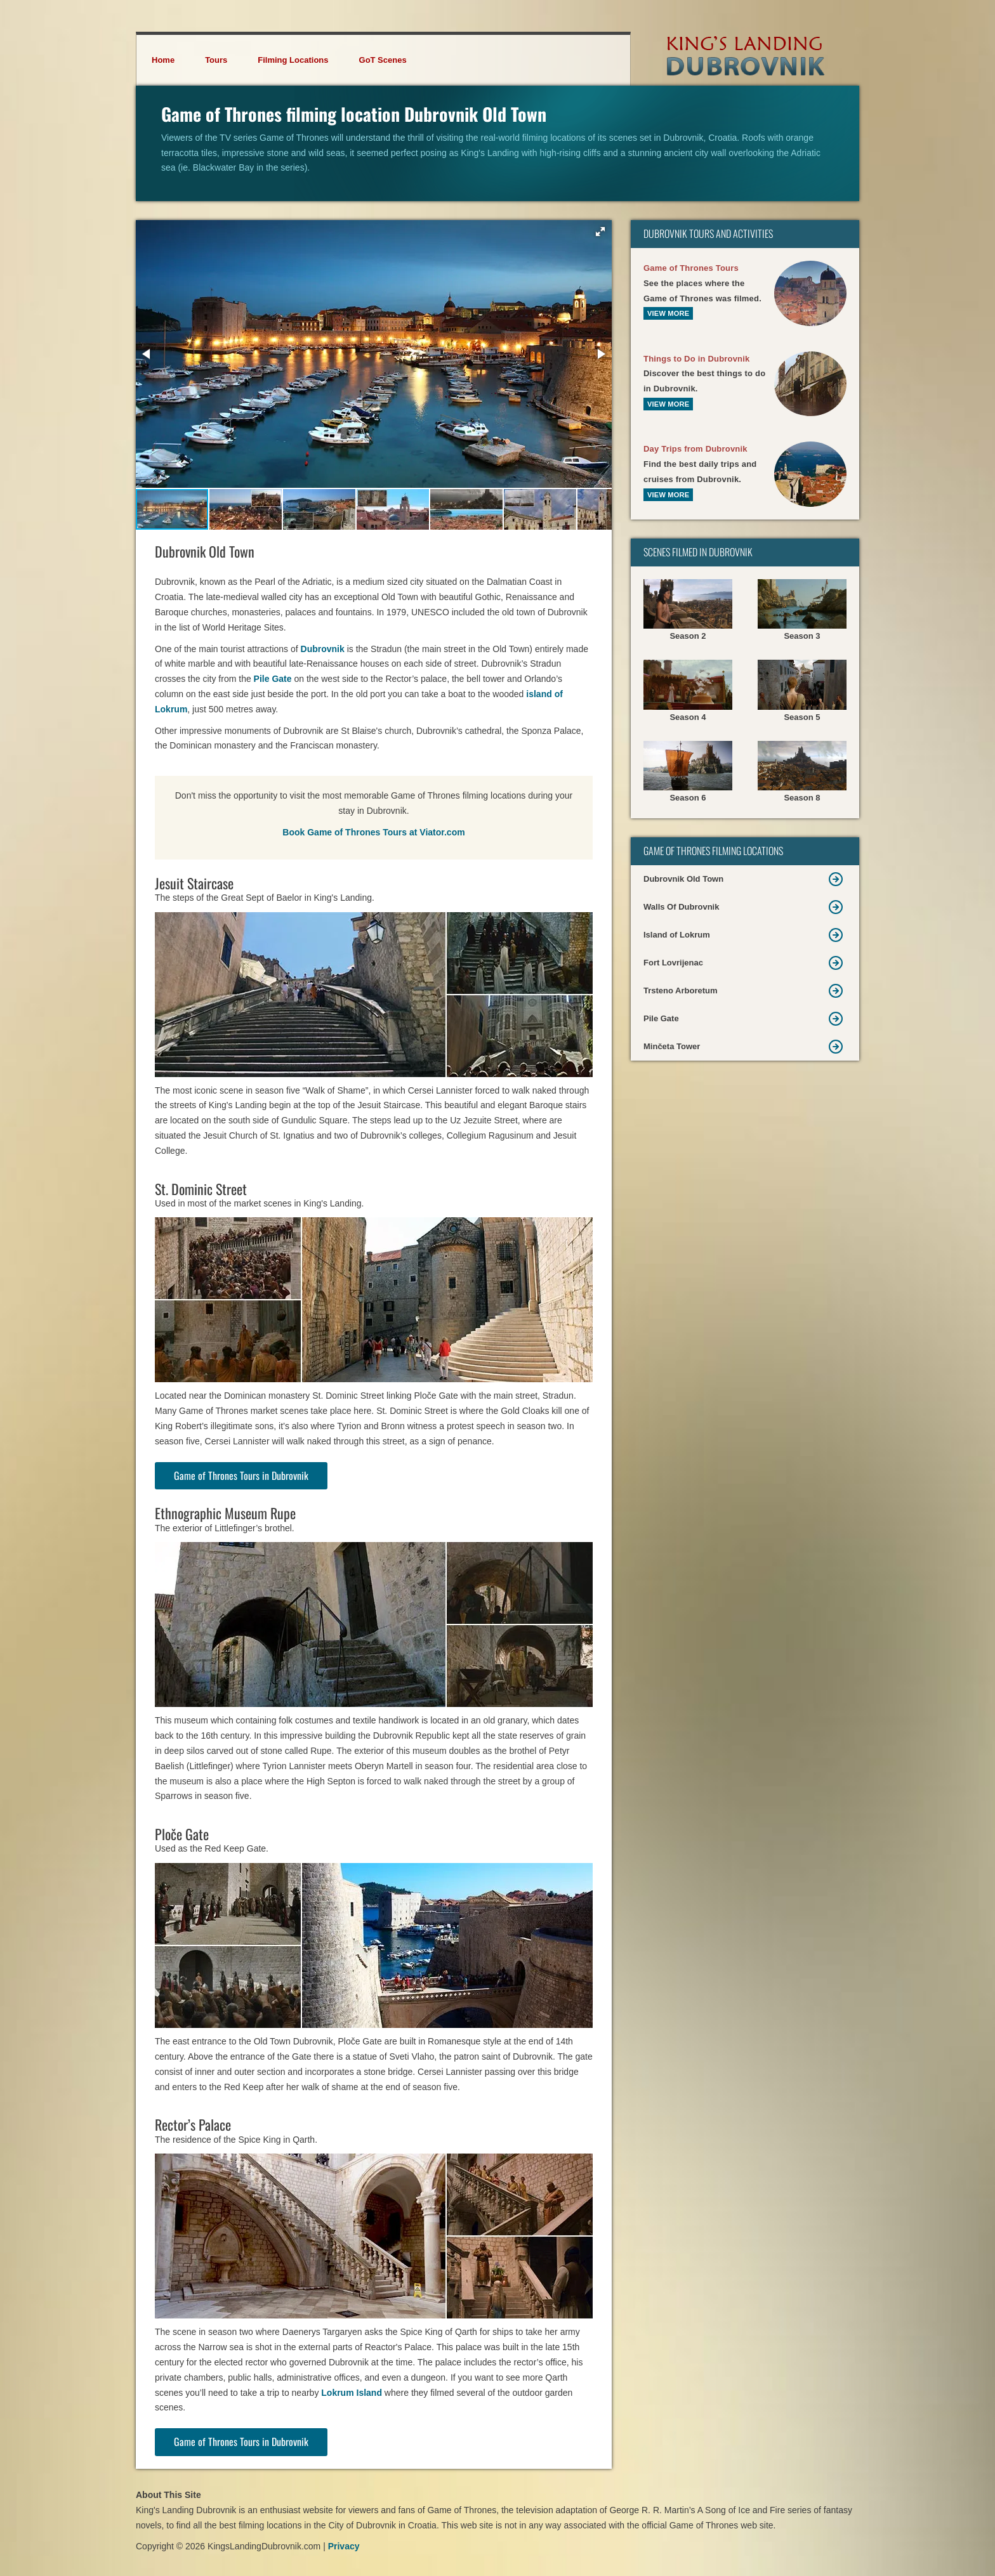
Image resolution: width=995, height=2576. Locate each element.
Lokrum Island (351, 2393)
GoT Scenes (383, 60)
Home (163, 60)
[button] (600, 231)
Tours (216, 60)
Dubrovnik (323, 649)
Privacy (344, 2546)
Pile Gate (273, 679)
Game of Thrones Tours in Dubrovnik (241, 1475)
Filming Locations (293, 60)
